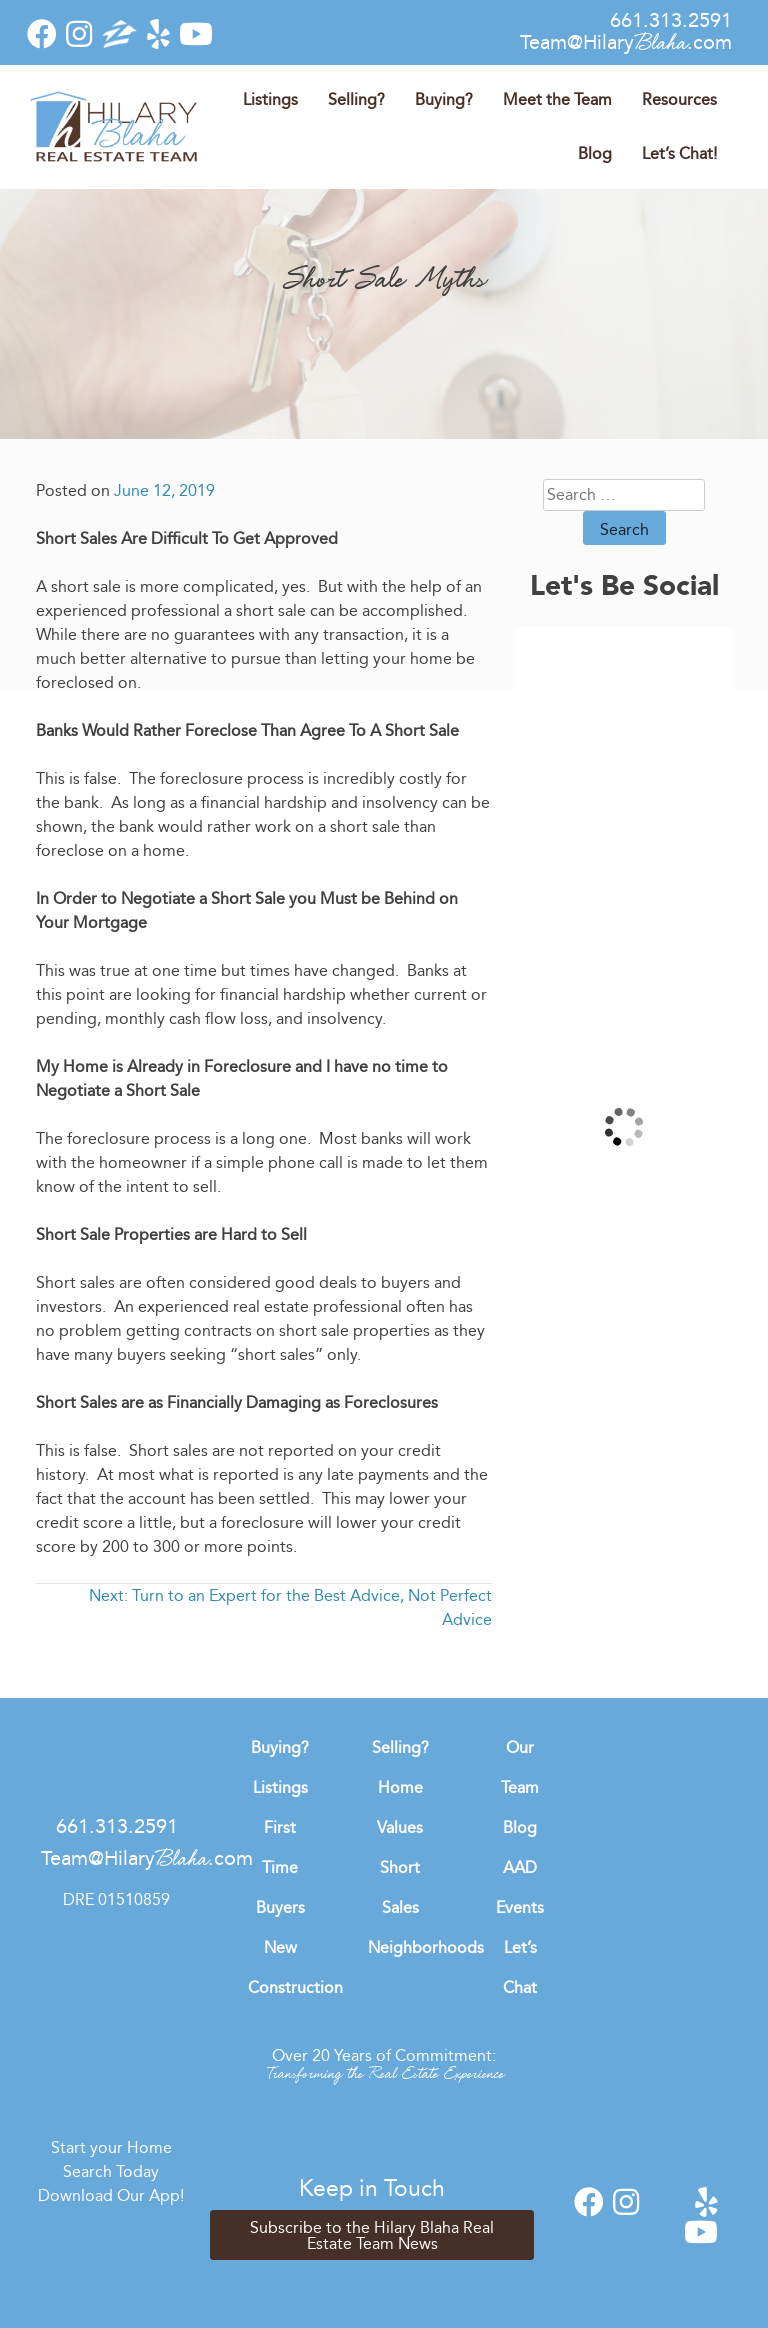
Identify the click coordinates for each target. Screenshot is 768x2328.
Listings (270, 99)
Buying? (444, 99)
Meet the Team (557, 99)
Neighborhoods (426, 1947)
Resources (679, 99)
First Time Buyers (280, 1867)
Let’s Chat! (679, 153)
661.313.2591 (671, 20)
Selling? (356, 99)
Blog (595, 153)
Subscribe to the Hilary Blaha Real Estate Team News (372, 2235)
